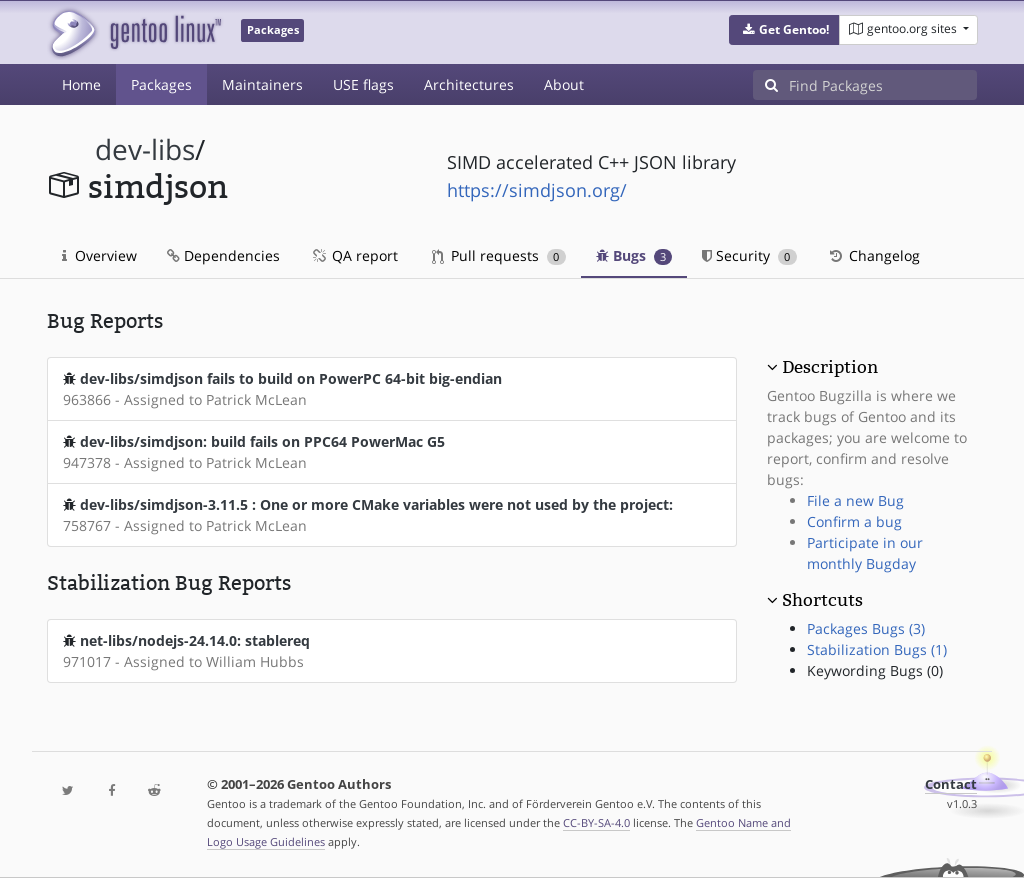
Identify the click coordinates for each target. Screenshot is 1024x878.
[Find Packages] (883, 85)
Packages (161, 84)
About (564, 84)
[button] (784, 30)
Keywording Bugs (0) (875, 670)
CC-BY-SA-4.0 (596, 822)
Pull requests (499, 255)
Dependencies (223, 255)
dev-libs (145, 149)
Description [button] (830, 367)
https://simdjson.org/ (537, 190)
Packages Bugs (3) (866, 628)
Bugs (634, 255)
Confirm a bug (854, 521)
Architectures (469, 84)
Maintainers (262, 84)
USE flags (363, 84)
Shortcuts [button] (822, 600)
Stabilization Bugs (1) (877, 649)
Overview (99, 255)
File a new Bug (855, 500)
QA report (354, 255)
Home (81, 84)
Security (749, 255)
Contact (951, 784)
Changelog (873, 255)
